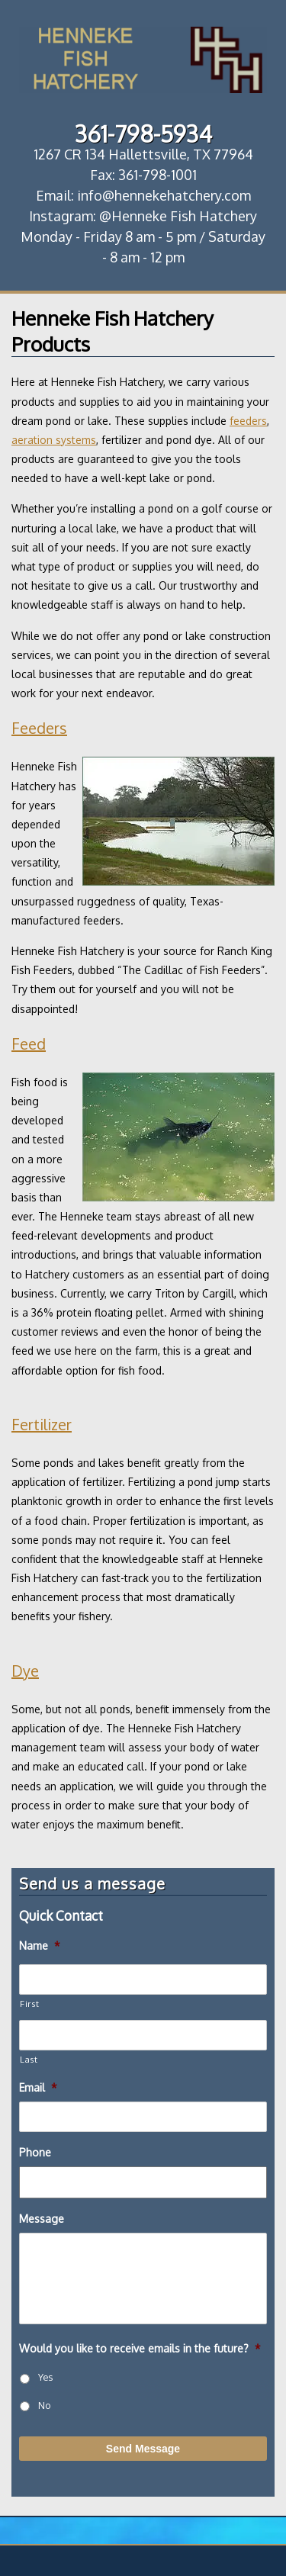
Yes (45, 2377)
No (44, 2405)
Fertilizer (41, 1424)
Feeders (39, 728)
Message (41, 2218)
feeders (248, 420)
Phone (35, 2152)
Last (29, 2059)
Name (39, 1945)
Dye (25, 1670)
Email (38, 2087)
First (29, 2003)
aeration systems (53, 439)
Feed (28, 1043)
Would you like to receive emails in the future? (140, 2348)
